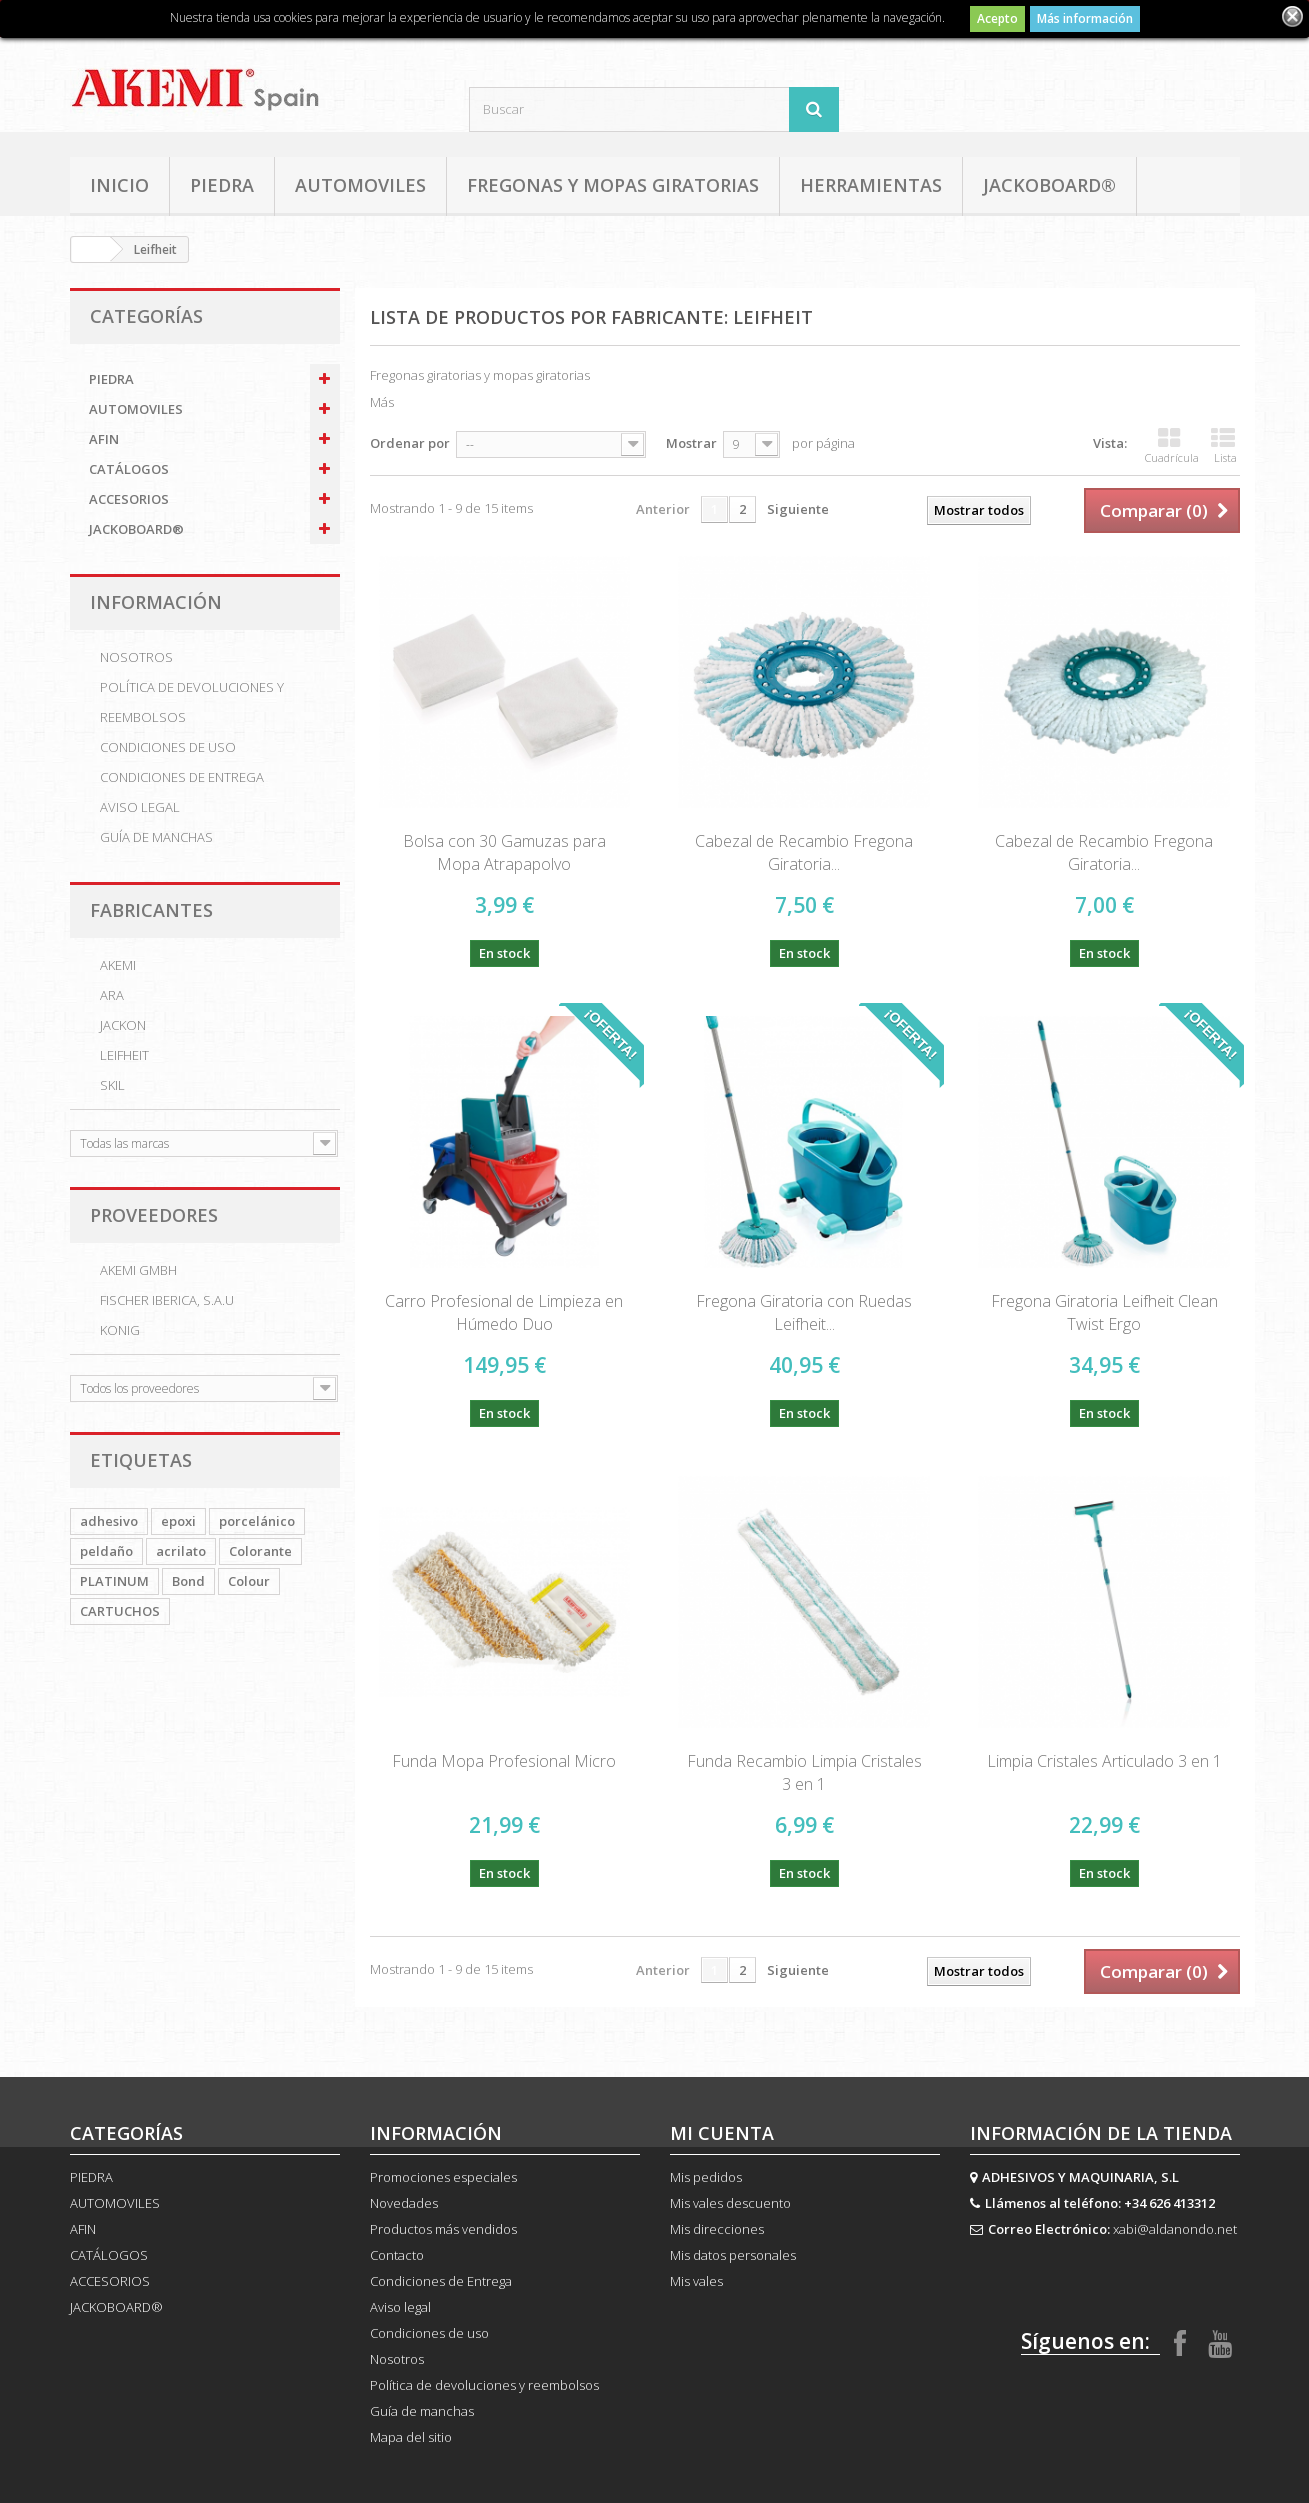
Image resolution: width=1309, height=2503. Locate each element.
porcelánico (257, 1521)
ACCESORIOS (129, 499)
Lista (1224, 446)
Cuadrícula (1172, 446)
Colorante (260, 1551)
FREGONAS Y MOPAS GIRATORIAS (613, 185)
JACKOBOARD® (1049, 185)
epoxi (178, 1521)
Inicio (119, 185)
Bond (188, 1581)
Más (382, 402)
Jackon (123, 1025)
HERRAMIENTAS (871, 185)
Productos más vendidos (443, 2229)
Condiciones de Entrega (182, 777)
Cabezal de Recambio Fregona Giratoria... (804, 852)
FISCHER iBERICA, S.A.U (167, 1300)
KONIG (120, 1330)
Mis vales (696, 2281)
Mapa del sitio (411, 2437)
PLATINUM (114, 1581)
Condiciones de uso (168, 747)
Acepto (997, 18)
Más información (1085, 18)
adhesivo (109, 1521)
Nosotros (136, 657)
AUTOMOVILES (360, 185)
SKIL (112, 1085)
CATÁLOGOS (129, 469)
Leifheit (124, 1055)
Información (156, 602)
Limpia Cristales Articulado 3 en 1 (1104, 1761)
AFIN (104, 439)
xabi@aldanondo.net (1175, 2229)
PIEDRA (222, 185)
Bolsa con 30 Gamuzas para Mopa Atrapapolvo (504, 852)
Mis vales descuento (730, 2203)
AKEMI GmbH (138, 1270)
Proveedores (154, 1215)
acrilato (181, 1551)
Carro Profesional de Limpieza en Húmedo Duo (504, 1312)
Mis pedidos (706, 2177)
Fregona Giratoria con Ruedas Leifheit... (804, 1312)
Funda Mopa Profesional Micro (504, 1761)
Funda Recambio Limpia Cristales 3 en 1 (804, 1772)
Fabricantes (151, 910)
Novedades (404, 2203)
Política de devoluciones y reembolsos (192, 702)
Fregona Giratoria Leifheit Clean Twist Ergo (1104, 1312)
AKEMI (118, 965)
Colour (249, 1581)
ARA (112, 995)
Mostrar (691, 443)
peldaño (106, 1551)
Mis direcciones (717, 2229)
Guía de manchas (156, 837)
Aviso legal (140, 807)
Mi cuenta (722, 2133)
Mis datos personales (733, 2255)
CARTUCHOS (120, 1611)
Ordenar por (410, 443)
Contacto (397, 2255)
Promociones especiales (443, 2177)
